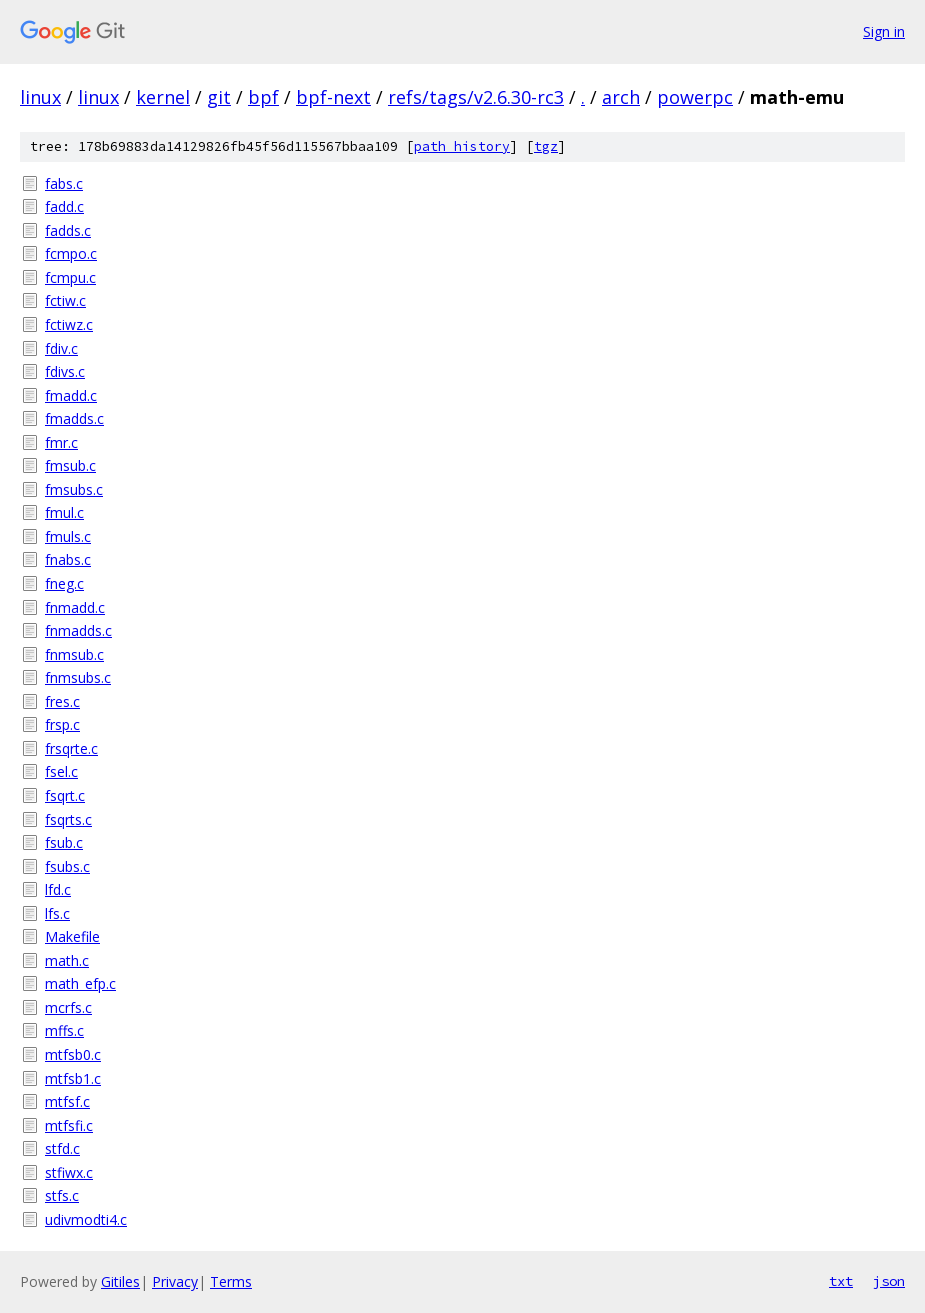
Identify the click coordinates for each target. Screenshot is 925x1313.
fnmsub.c (74, 654)
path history (462, 146)
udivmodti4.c (86, 1219)
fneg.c (64, 583)
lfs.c (57, 913)
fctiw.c (65, 300)
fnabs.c (68, 559)
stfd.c (62, 1148)
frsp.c (62, 724)
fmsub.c (70, 465)
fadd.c (64, 206)
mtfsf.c (67, 1101)
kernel (163, 97)
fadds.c (68, 230)
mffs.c (64, 1030)
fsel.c (61, 771)
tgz (546, 146)
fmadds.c (74, 418)
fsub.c (64, 842)
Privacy (175, 1281)
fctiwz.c (69, 324)
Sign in (884, 31)
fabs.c (64, 183)
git (219, 97)
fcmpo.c (71, 253)
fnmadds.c (78, 630)
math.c (67, 960)
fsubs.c (67, 866)
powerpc (695, 97)
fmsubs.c (74, 489)
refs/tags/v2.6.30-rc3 (476, 97)
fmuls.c (68, 536)
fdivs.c (65, 371)
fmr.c (61, 442)
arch (621, 97)
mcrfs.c (68, 1007)
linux (40, 97)
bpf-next (333, 97)
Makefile (72, 936)
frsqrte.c (71, 748)
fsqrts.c (68, 819)
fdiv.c (61, 348)
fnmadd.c (75, 607)
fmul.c (64, 512)
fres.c (62, 701)
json (889, 1281)
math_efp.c (80, 983)
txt (841, 1281)
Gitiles (120, 1281)
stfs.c (62, 1195)
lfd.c (58, 889)
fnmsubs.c (78, 677)
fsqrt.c (65, 795)
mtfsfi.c (69, 1125)
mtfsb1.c (73, 1078)
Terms (231, 1281)
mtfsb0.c (73, 1054)
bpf (263, 97)
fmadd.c (71, 395)
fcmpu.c (70, 277)
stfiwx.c (69, 1172)
